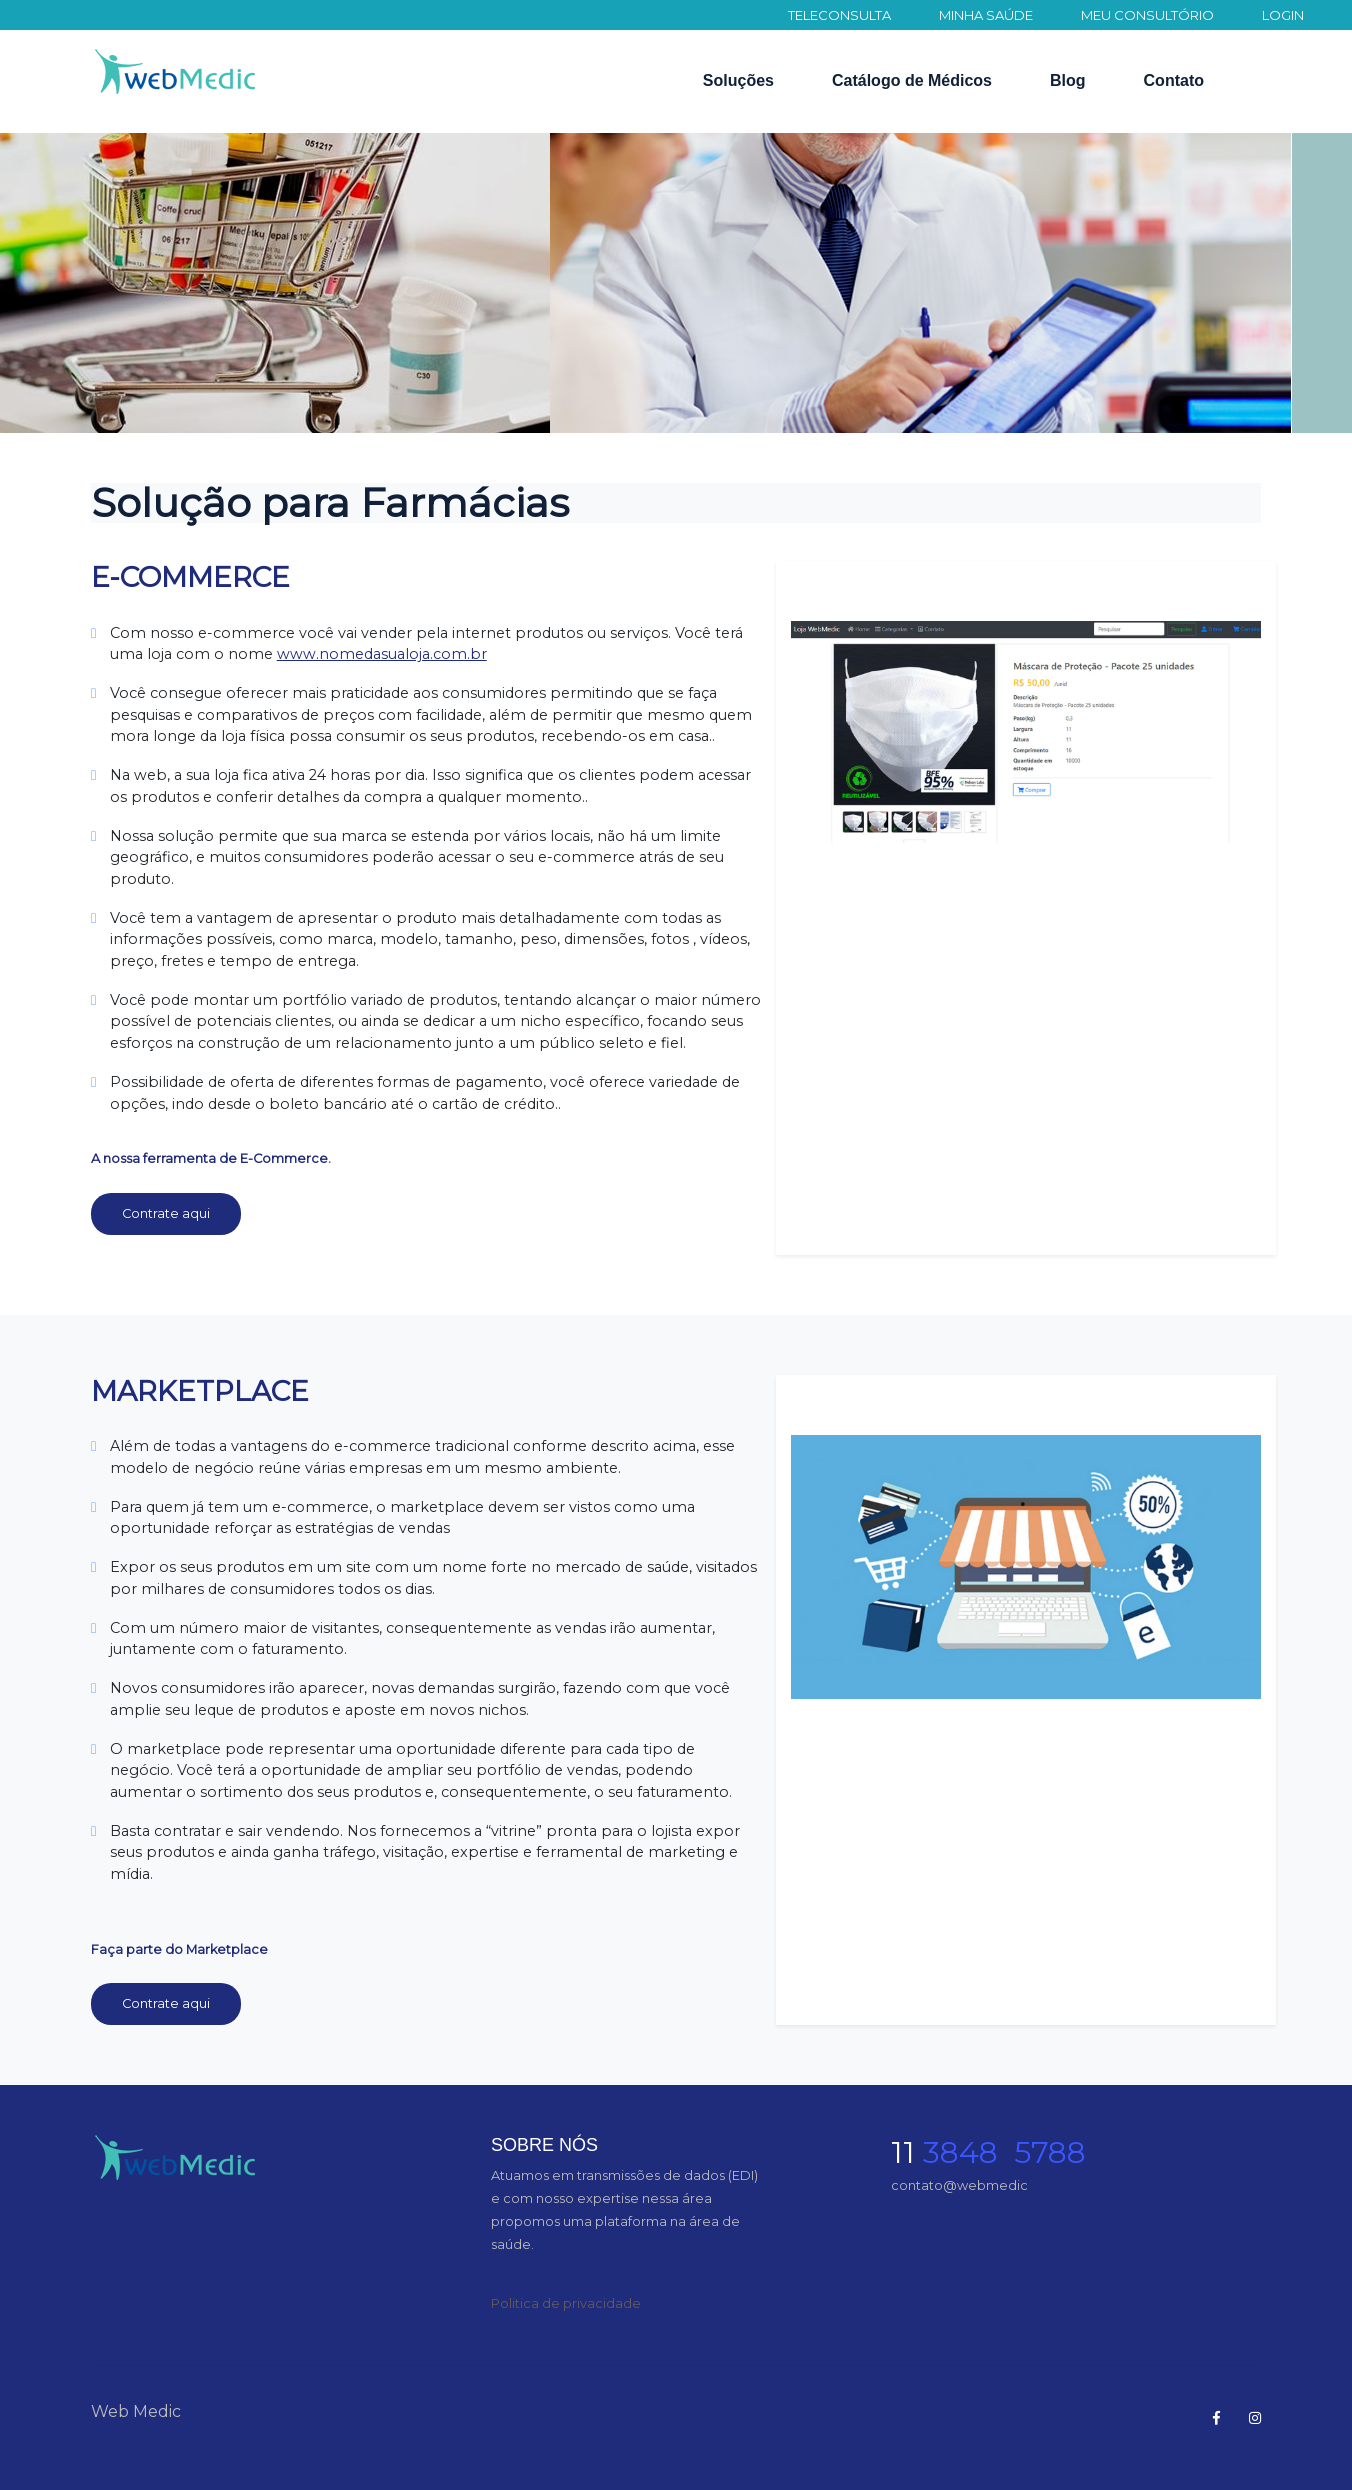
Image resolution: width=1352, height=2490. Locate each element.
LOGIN (1283, 15)
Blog (1068, 80)
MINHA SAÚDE (986, 15)
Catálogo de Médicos (912, 80)
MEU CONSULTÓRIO (1147, 15)
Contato (1174, 80)
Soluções (738, 80)
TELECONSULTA (839, 15)
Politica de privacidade (566, 2303)
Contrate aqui (166, 1213)
